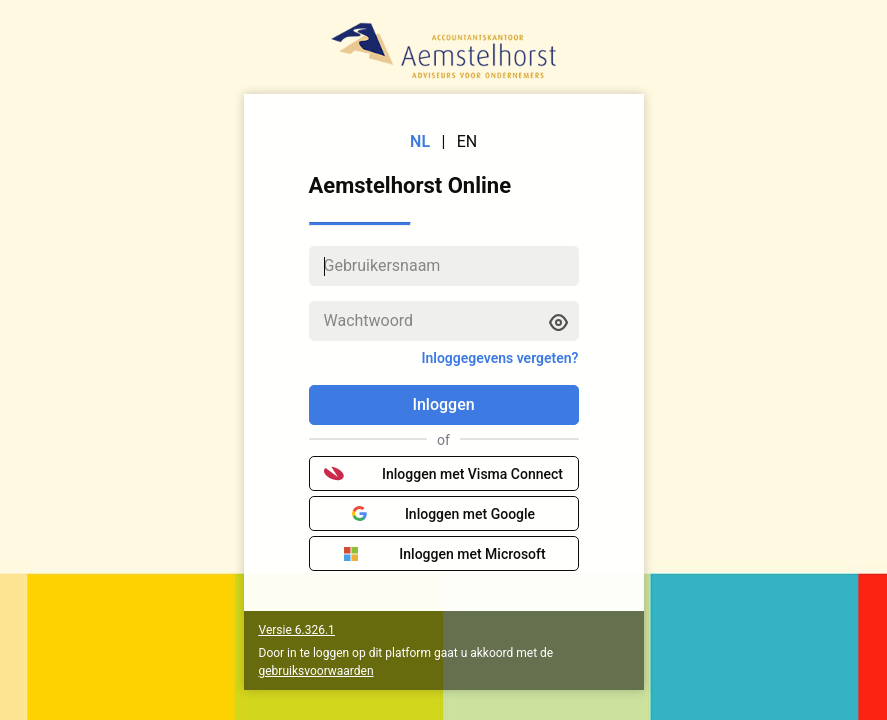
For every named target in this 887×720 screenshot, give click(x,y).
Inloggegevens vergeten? (499, 358)
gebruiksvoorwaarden (316, 671)
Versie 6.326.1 (297, 630)
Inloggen (443, 404)
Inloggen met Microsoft (443, 554)
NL (420, 141)
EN (467, 141)
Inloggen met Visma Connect (443, 474)
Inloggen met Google (443, 514)
